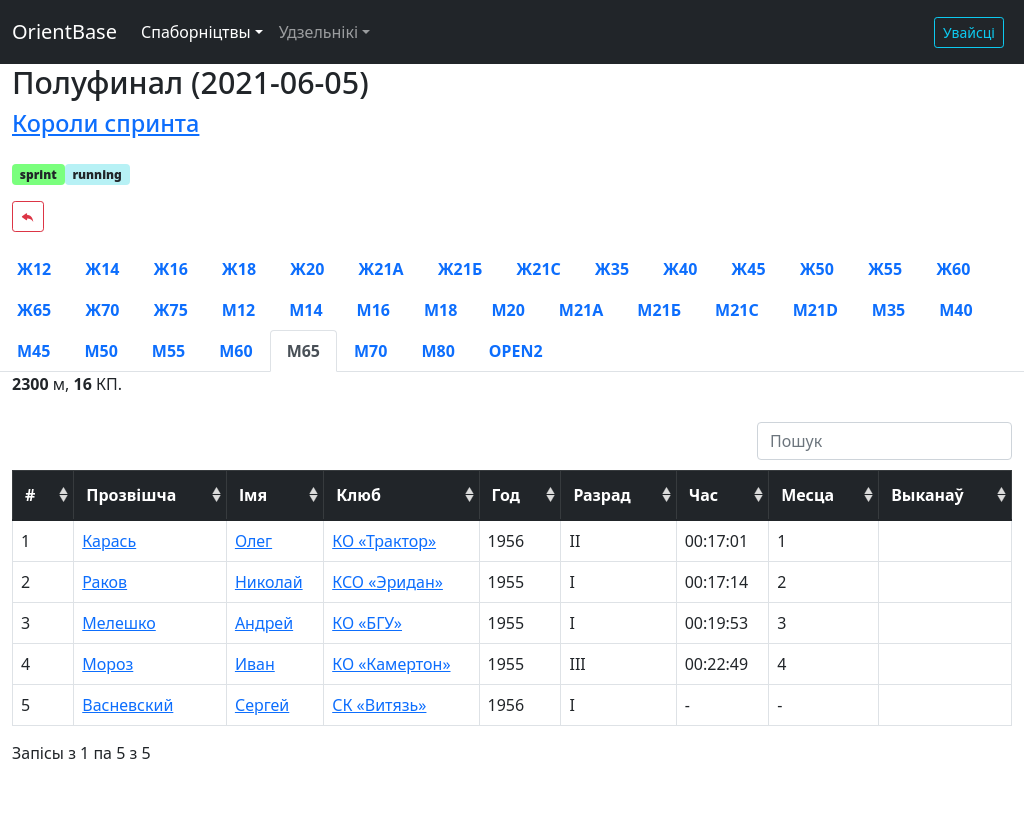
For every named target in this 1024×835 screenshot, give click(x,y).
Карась (109, 541)
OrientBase (64, 31)
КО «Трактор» (384, 541)
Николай (269, 582)
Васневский (127, 705)
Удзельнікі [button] (318, 32)
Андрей (264, 623)
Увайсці (969, 32)
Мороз (107, 664)
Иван (255, 664)
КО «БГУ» (367, 623)
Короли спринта (105, 123)
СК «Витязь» (379, 705)
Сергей (262, 705)
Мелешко (119, 623)
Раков (104, 582)
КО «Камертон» (391, 664)
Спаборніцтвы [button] (196, 32)
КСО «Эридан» (387, 582)
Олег (253, 541)
